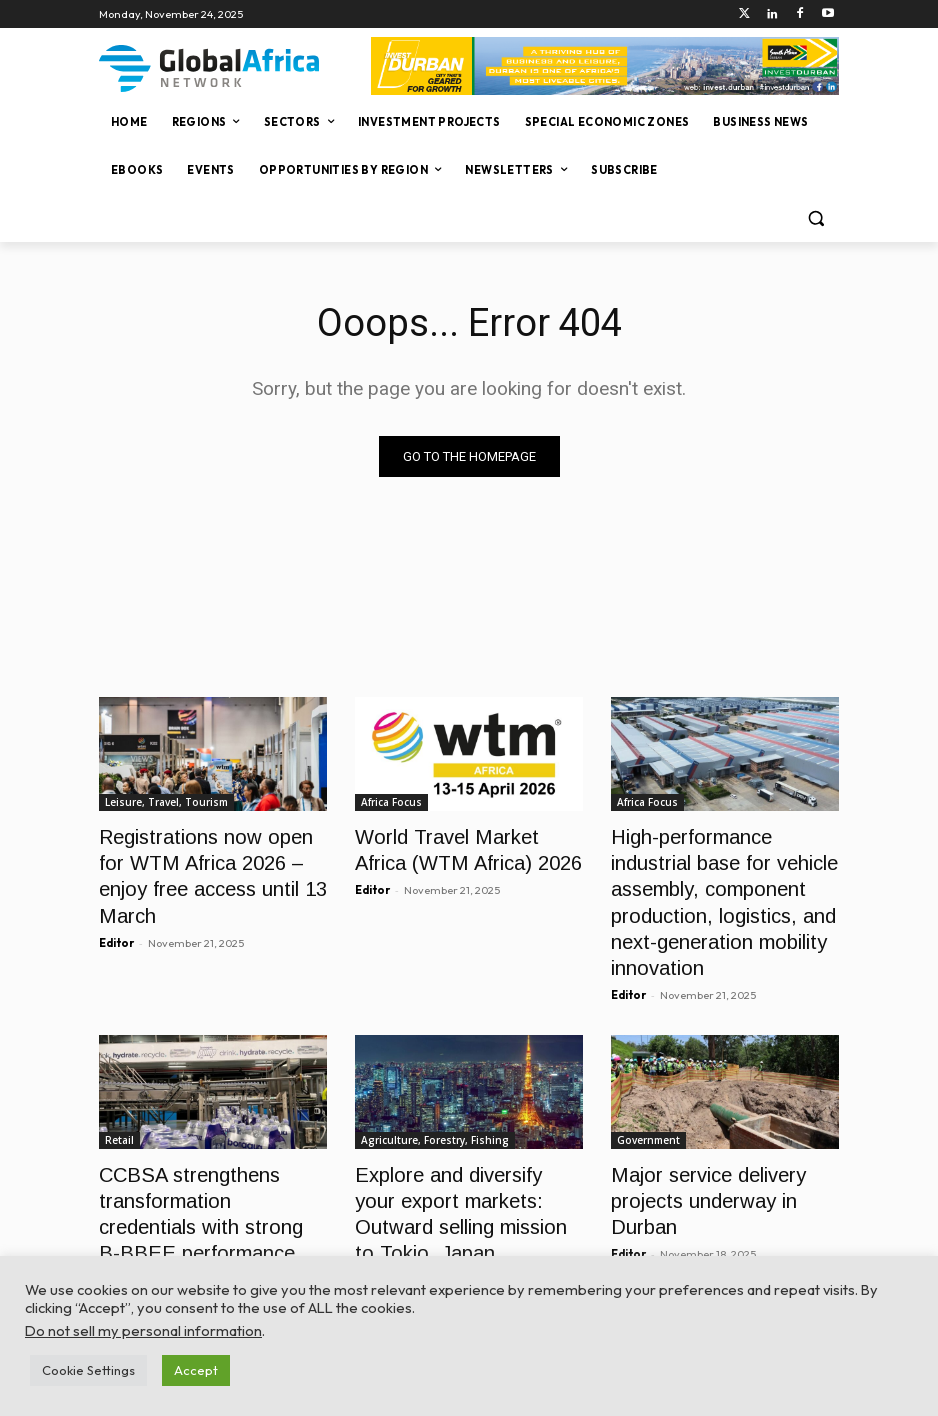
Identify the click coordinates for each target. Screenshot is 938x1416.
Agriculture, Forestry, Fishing (435, 1116)
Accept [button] (196, 1370)
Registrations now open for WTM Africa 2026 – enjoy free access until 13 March (204, 856)
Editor (116, 904)
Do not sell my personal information (143, 1330)
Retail (119, 1116)
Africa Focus (391, 802)
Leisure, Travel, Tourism (166, 802)
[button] (815, 218)
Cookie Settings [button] (88, 1370)
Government (648, 1116)
